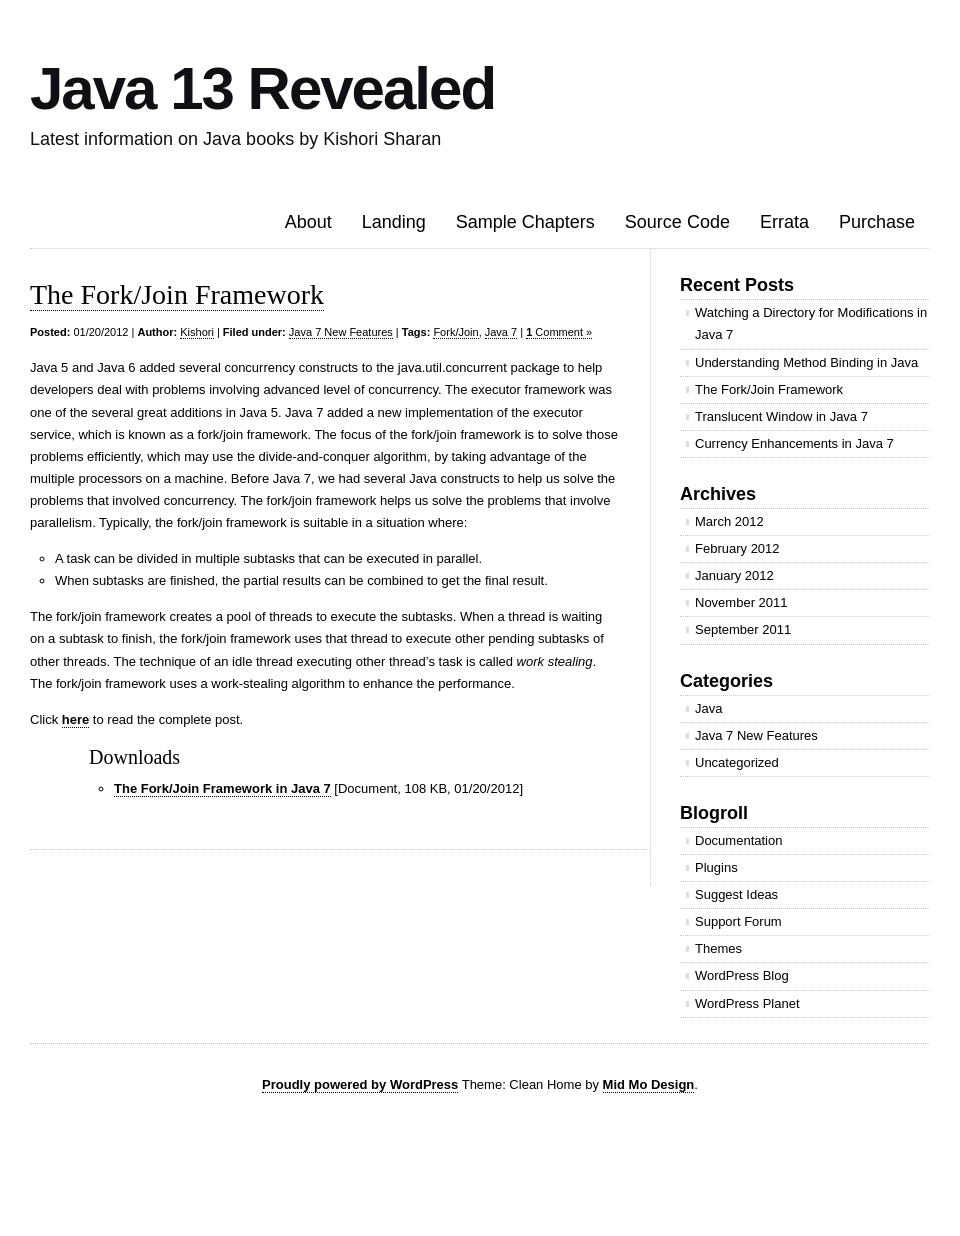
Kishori (197, 332)
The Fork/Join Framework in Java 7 (222, 788)
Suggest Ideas (736, 894)
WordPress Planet (747, 1003)
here (75, 719)
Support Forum (738, 921)
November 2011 (741, 602)
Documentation (738, 840)
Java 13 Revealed (262, 88)
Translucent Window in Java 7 (781, 416)
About (308, 222)
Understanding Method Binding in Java (806, 362)
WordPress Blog (742, 975)
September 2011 (743, 629)
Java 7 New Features (341, 332)
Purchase (877, 222)
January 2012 (734, 575)
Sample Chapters (525, 222)
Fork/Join (455, 332)
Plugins (716, 867)
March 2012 (729, 521)
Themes (718, 948)
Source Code (677, 222)
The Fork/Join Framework (177, 294)
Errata (784, 222)
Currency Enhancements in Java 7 (794, 443)
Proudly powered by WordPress (360, 1084)
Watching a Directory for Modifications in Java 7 (811, 323)
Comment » (559, 332)
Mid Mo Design (649, 1084)
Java (708, 708)
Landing (394, 222)
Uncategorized (737, 762)
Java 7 (501, 332)
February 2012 (737, 548)
